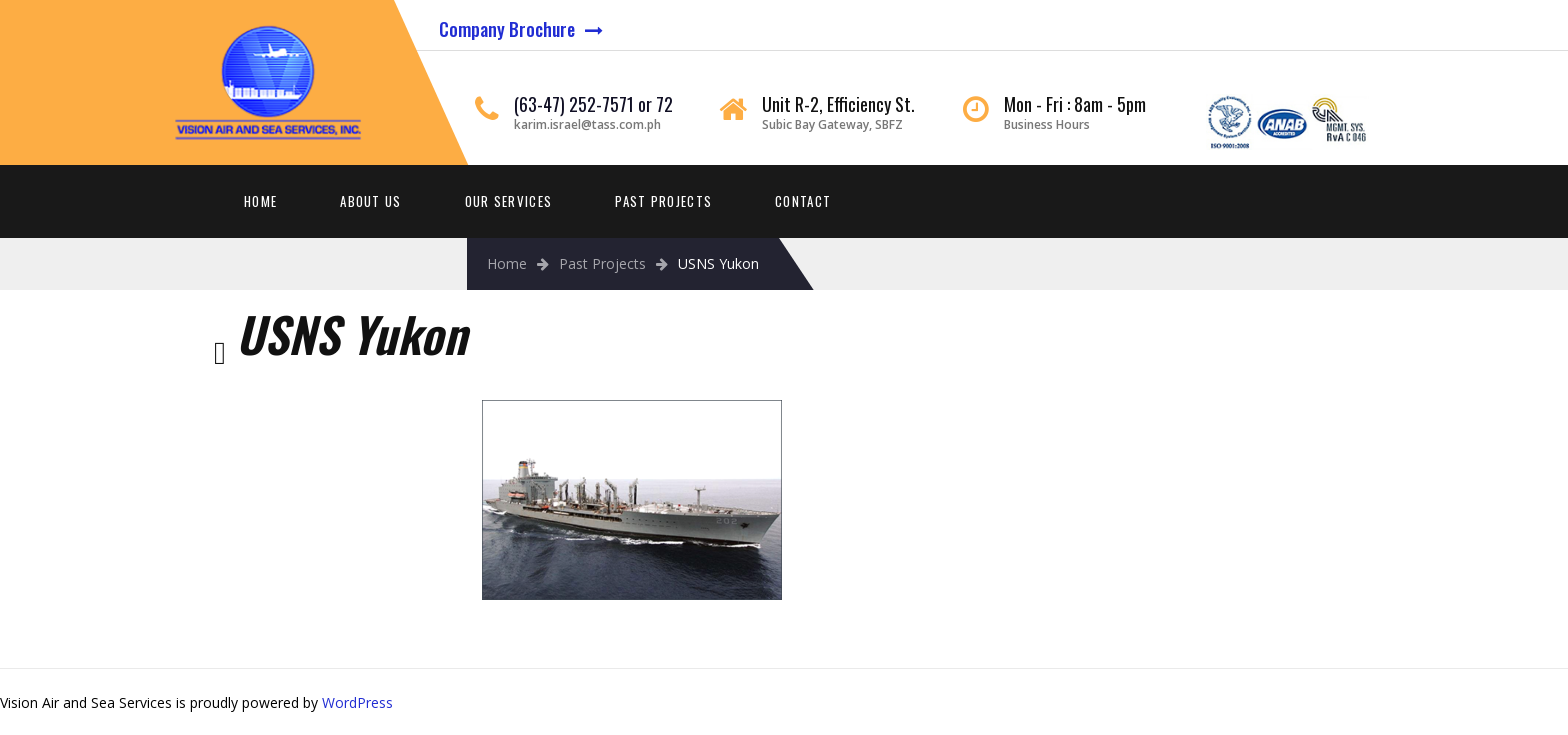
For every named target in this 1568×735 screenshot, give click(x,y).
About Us (370, 201)
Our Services (509, 201)
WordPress (357, 702)
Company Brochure (507, 29)
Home (260, 201)
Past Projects (663, 201)
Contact (803, 201)
